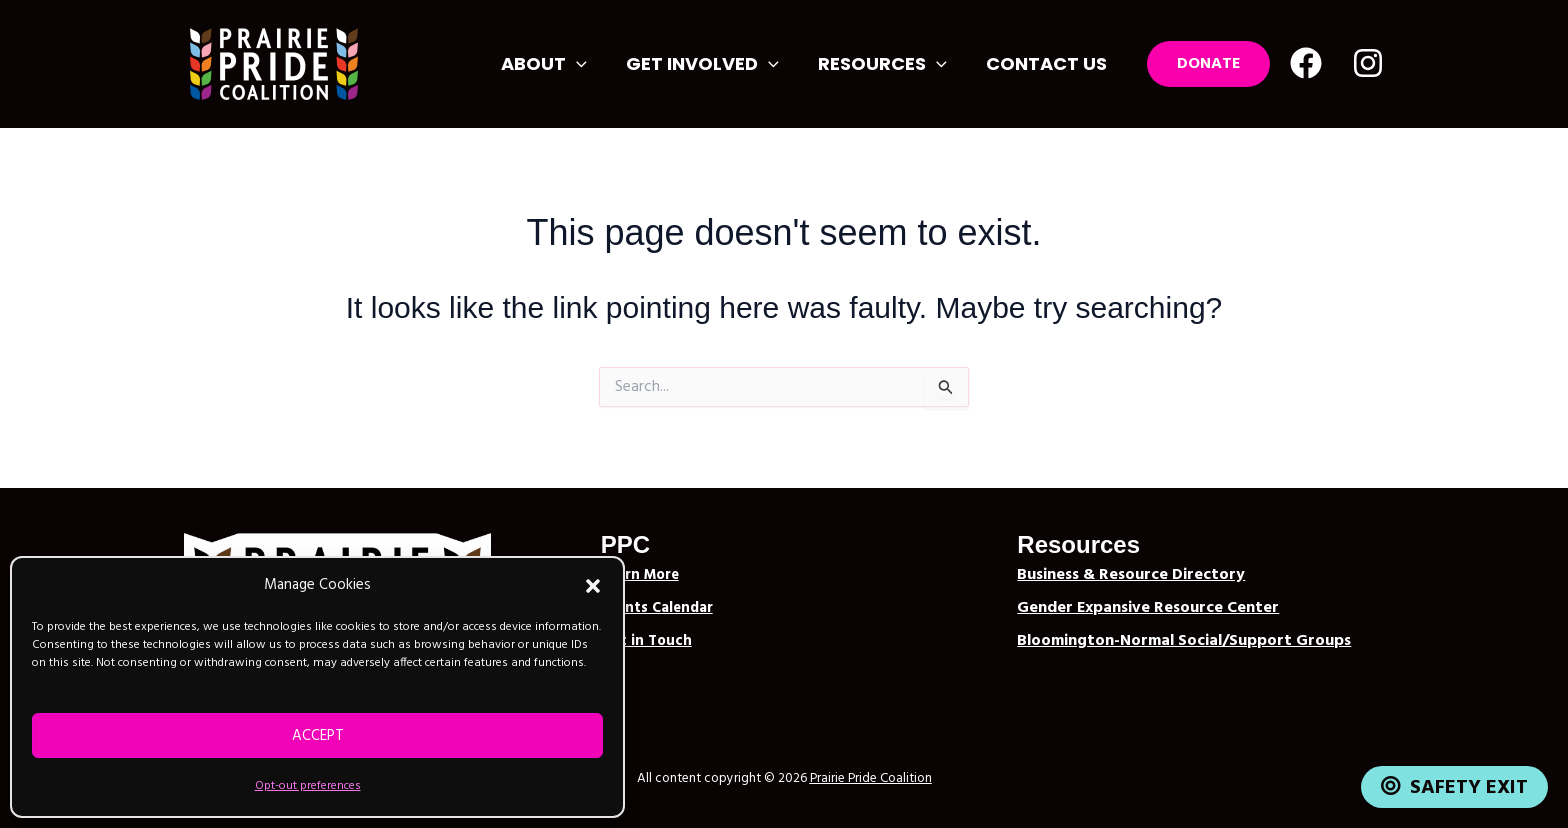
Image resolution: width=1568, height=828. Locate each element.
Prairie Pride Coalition (871, 778)
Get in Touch (646, 641)
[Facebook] (1306, 63)
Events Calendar (657, 608)
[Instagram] (1368, 63)
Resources (887, 64)
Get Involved (710, 64)
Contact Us (1048, 63)
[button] (593, 586)
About (556, 64)
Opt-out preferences (308, 786)
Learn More (640, 575)
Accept (318, 736)
